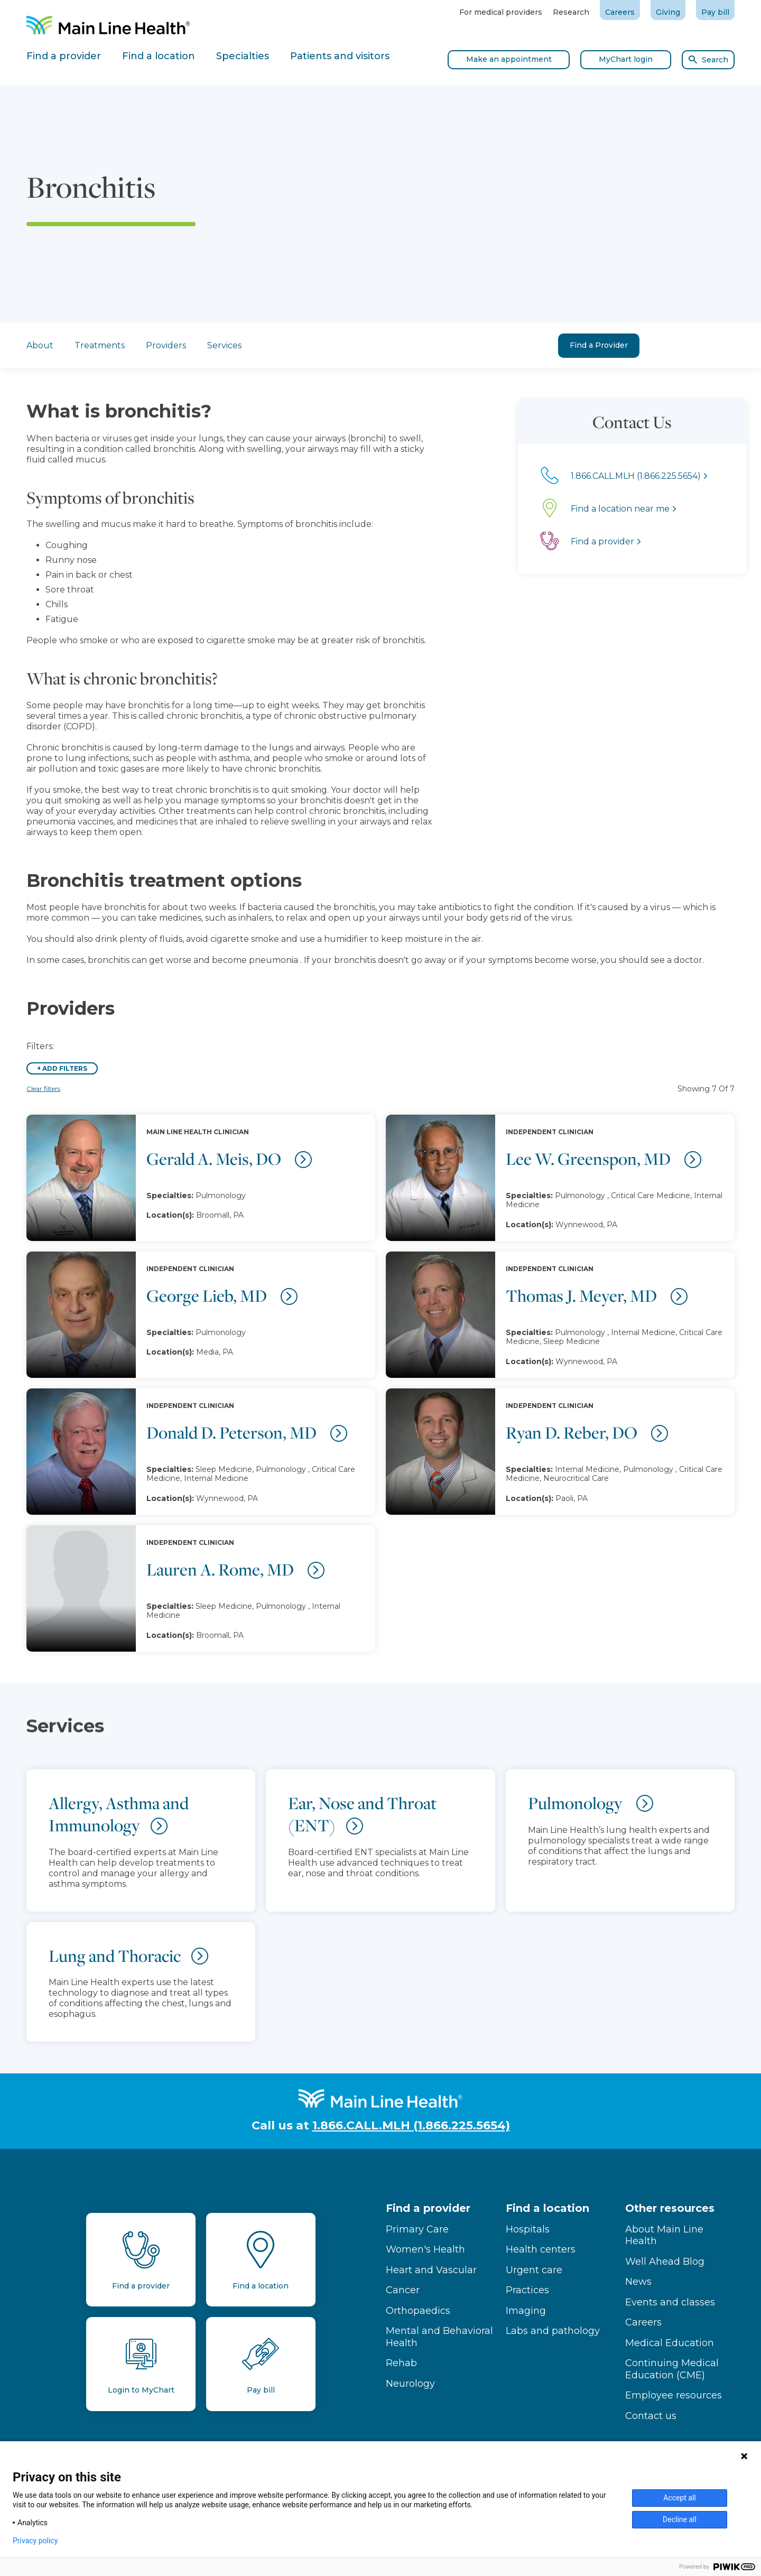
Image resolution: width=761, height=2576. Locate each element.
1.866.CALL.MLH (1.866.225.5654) (411, 2125)
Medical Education (669, 2343)
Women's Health (425, 2249)
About (39, 345)
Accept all (679, 2498)
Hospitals (528, 2229)
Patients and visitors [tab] (339, 56)
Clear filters (43, 1088)
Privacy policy (35, 2540)
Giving (668, 12)
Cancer (403, 2290)
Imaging (526, 2310)
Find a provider (428, 2208)
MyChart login (626, 59)
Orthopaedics (418, 2310)
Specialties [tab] (242, 56)
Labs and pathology (553, 2331)
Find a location (547, 2208)
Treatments (100, 345)
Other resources (669, 2208)
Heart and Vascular (431, 2270)
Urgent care (534, 2270)
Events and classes (670, 2302)
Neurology (410, 2383)
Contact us (650, 2416)
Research (571, 12)
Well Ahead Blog (664, 2261)
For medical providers (500, 12)
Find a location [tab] (158, 56)
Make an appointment (509, 59)
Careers (620, 12)
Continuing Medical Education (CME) (672, 2369)
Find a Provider (599, 345)
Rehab (401, 2363)
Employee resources (673, 2395)
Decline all (680, 2519)
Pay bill (715, 12)
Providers (166, 345)
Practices (527, 2290)
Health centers (541, 2249)
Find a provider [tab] (63, 56)
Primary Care (417, 2229)
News (638, 2281)
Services (224, 345)
